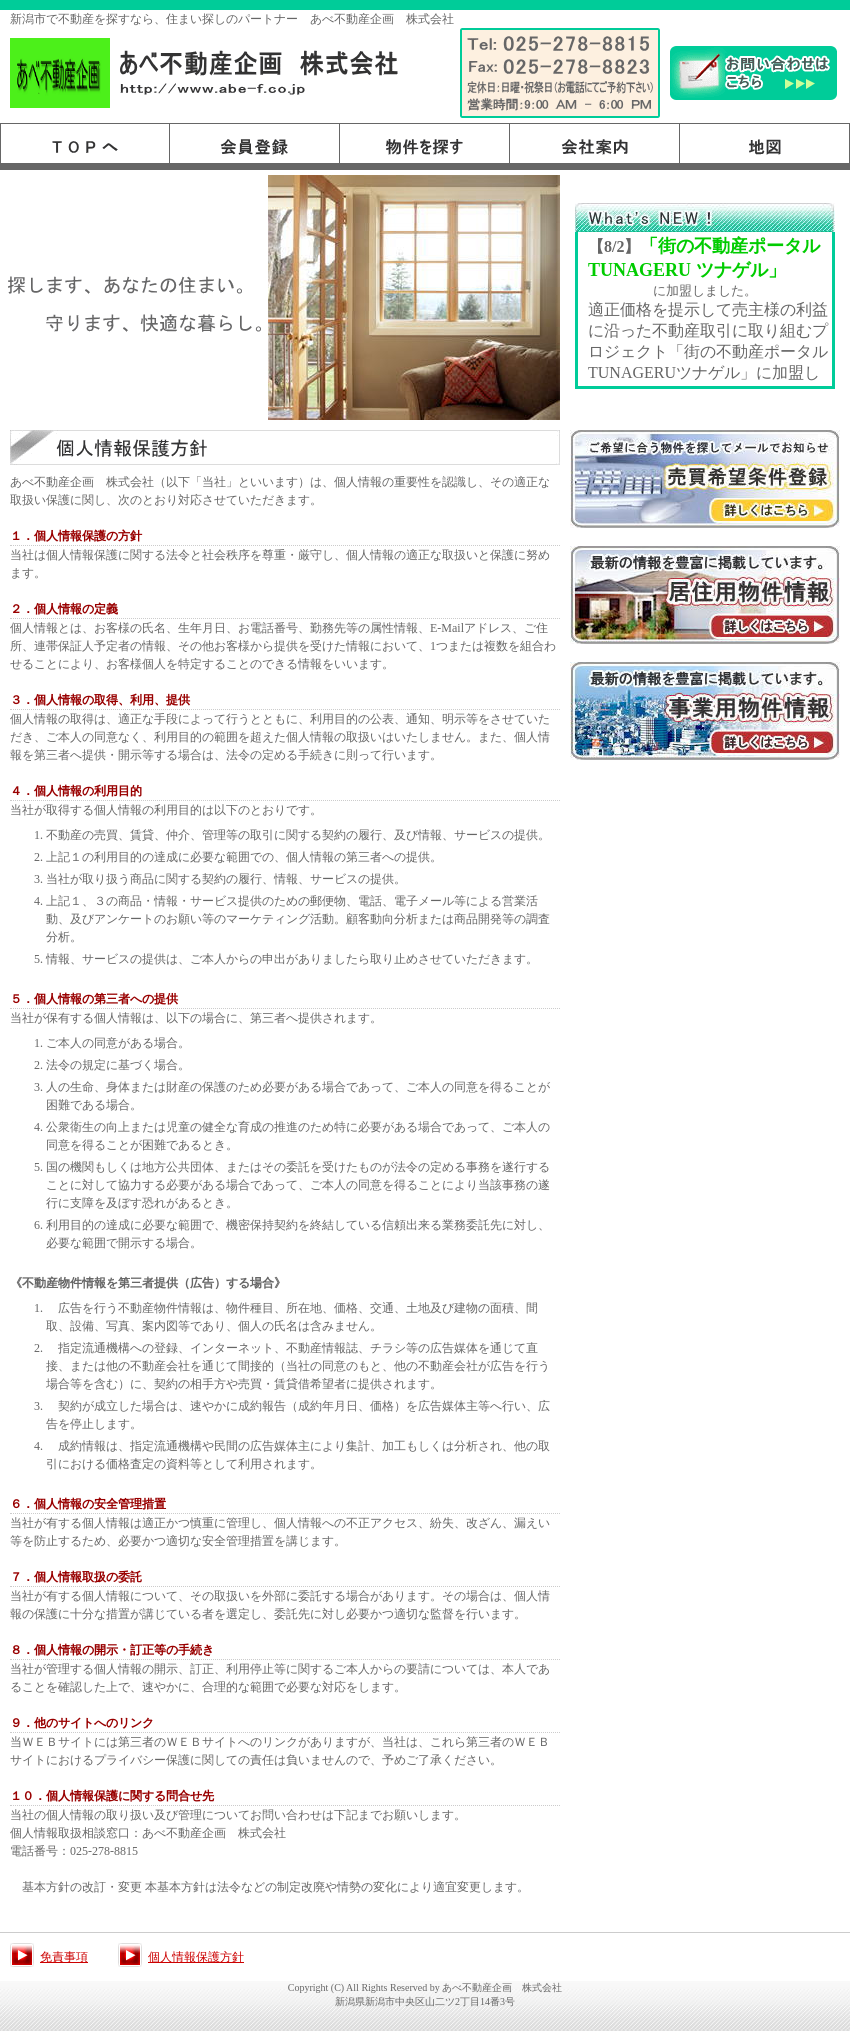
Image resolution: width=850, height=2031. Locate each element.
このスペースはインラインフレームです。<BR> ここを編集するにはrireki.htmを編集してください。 (709, 309)
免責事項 (64, 1957)
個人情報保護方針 (196, 1957)
